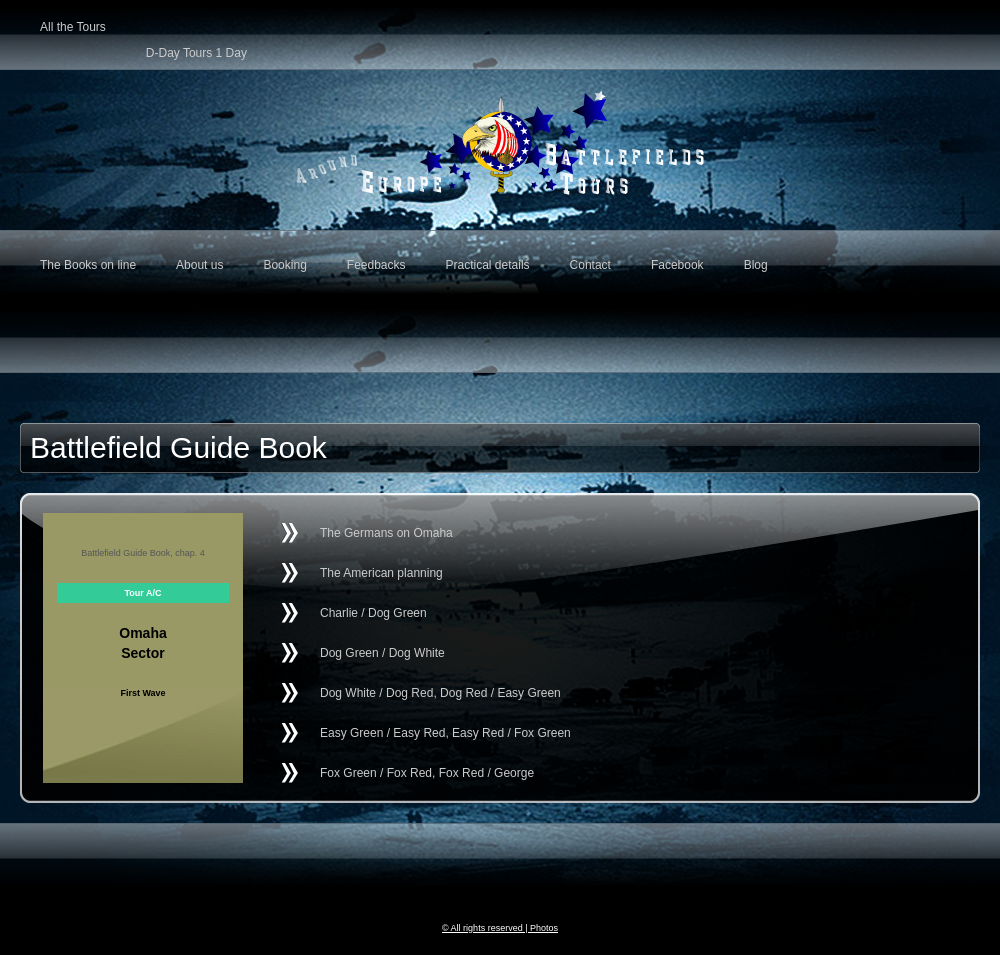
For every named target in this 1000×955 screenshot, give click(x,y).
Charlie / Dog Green (373, 613)
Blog (756, 265)
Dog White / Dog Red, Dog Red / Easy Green (440, 693)
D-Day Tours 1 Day (196, 49)
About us (199, 265)
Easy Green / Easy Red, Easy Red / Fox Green (445, 733)
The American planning (381, 573)
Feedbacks (376, 265)
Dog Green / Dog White (382, 653)
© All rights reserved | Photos (500, 928)
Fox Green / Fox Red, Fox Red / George (427, 773)
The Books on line (88, 265)
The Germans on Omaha (386, 533)
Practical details (488, 265)
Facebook (677, 265)
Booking (284, 265)
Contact (590, 265)
